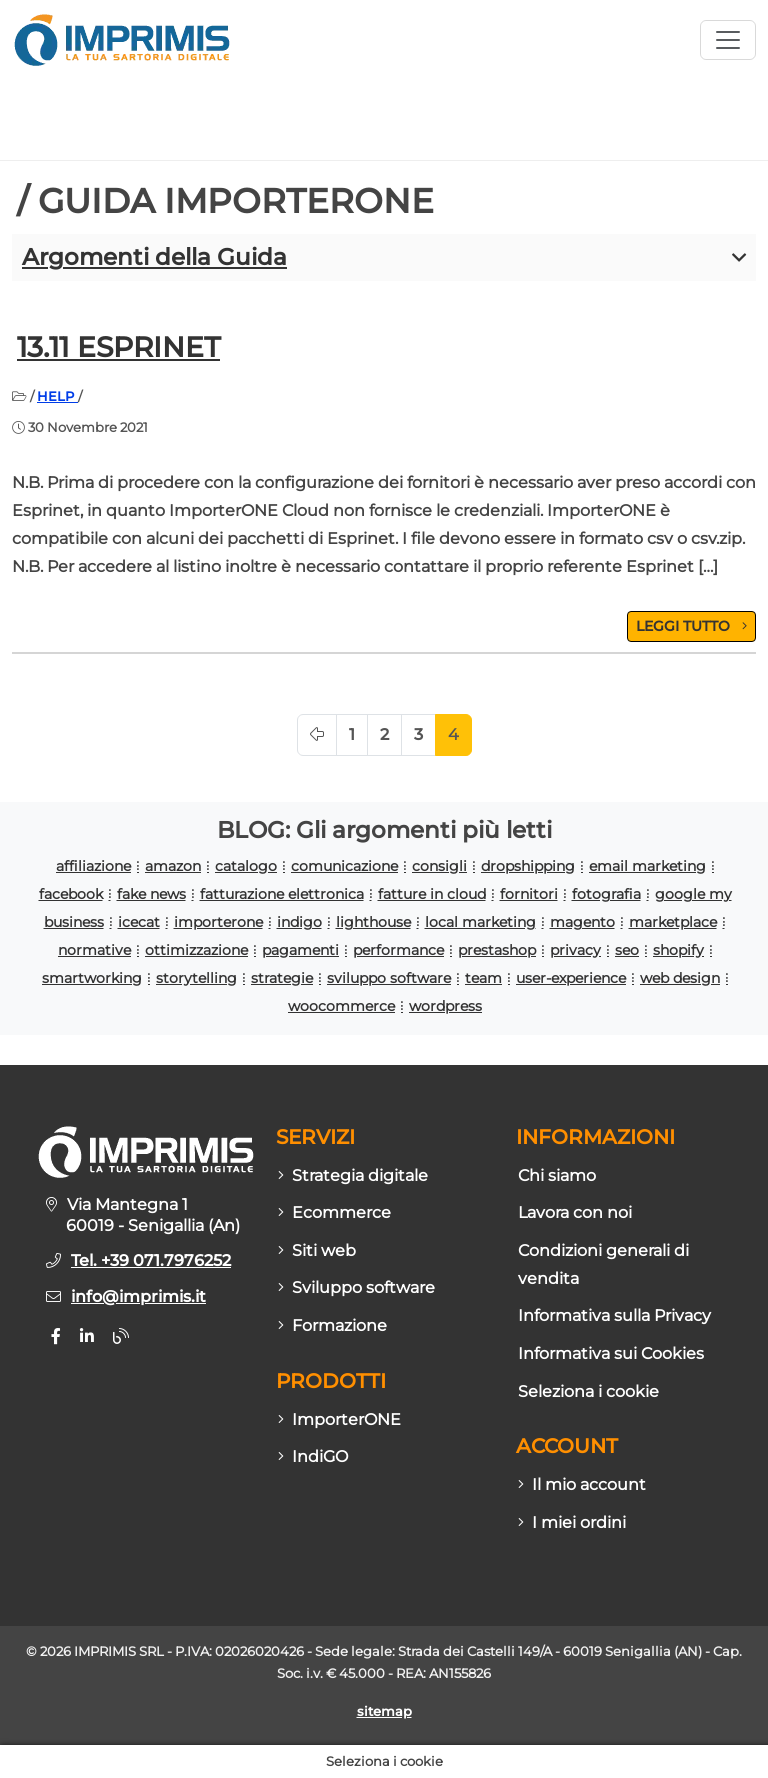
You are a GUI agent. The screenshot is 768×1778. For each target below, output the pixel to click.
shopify (678, 950)
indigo (299, 922)
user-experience (571, 978)
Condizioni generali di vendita (603, 1264)
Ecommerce (334, 1212)
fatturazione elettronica (282, 894)
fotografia (606, 894)
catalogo (246, 866)
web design (680, 978)
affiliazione (93, 866)
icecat (139, 922)
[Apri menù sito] (728, 40)
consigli (439, 866)
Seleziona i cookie (588, 1391)
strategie (282, 978)
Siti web (317, 1250)
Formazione (332, 1325)
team (483, 978)
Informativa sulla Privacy (614, 1315)
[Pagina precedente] (317, 735)
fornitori (529, 894)
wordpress (445, 1006)
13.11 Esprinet (118, 347)
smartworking (92, 978)
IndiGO (313, 1456)
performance (398, 950)
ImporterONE (339, 1419)
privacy (575, 950)
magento (582, 922)
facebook (71, 894)
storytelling (196, 978)
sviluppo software (389, 978)
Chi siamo (557, 1175)
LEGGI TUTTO (691, 626)
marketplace (673, 922)
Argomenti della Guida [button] (154, 257)
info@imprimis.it (138, 1296)
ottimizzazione (196, 950)
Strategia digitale (353, 1175)
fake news (151, 894)
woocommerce (341, 1006)
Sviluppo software (356, 1287)
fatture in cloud (432, 894)
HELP (57, 396)
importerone (218, 922)
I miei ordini (572, 1522)
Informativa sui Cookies (611, 1353)
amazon (173, 866)
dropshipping (528, 866)
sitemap (384, 1711)
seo (627, 950)
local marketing (480, 922)
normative (94, 950)
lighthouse (373, 922)
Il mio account (582, 1484)
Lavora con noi (575, 1212)
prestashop (497, 950)
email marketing (647, 866)
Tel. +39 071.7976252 (151, 1260)
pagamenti (300, 950)
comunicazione (344, 866)
